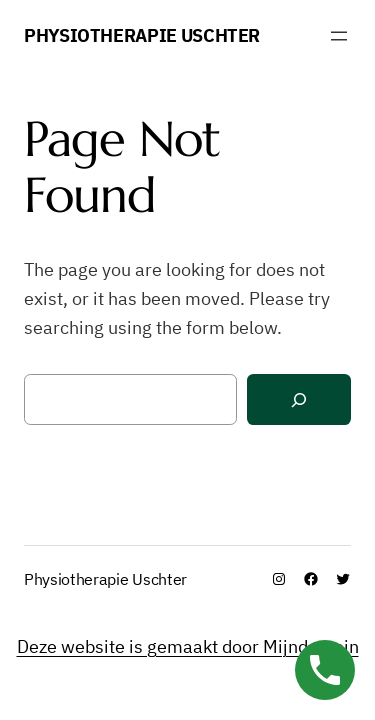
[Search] (299, 399)
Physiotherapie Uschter (142, 35)
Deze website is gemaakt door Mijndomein (188, 646)
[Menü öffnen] (339, 36)
